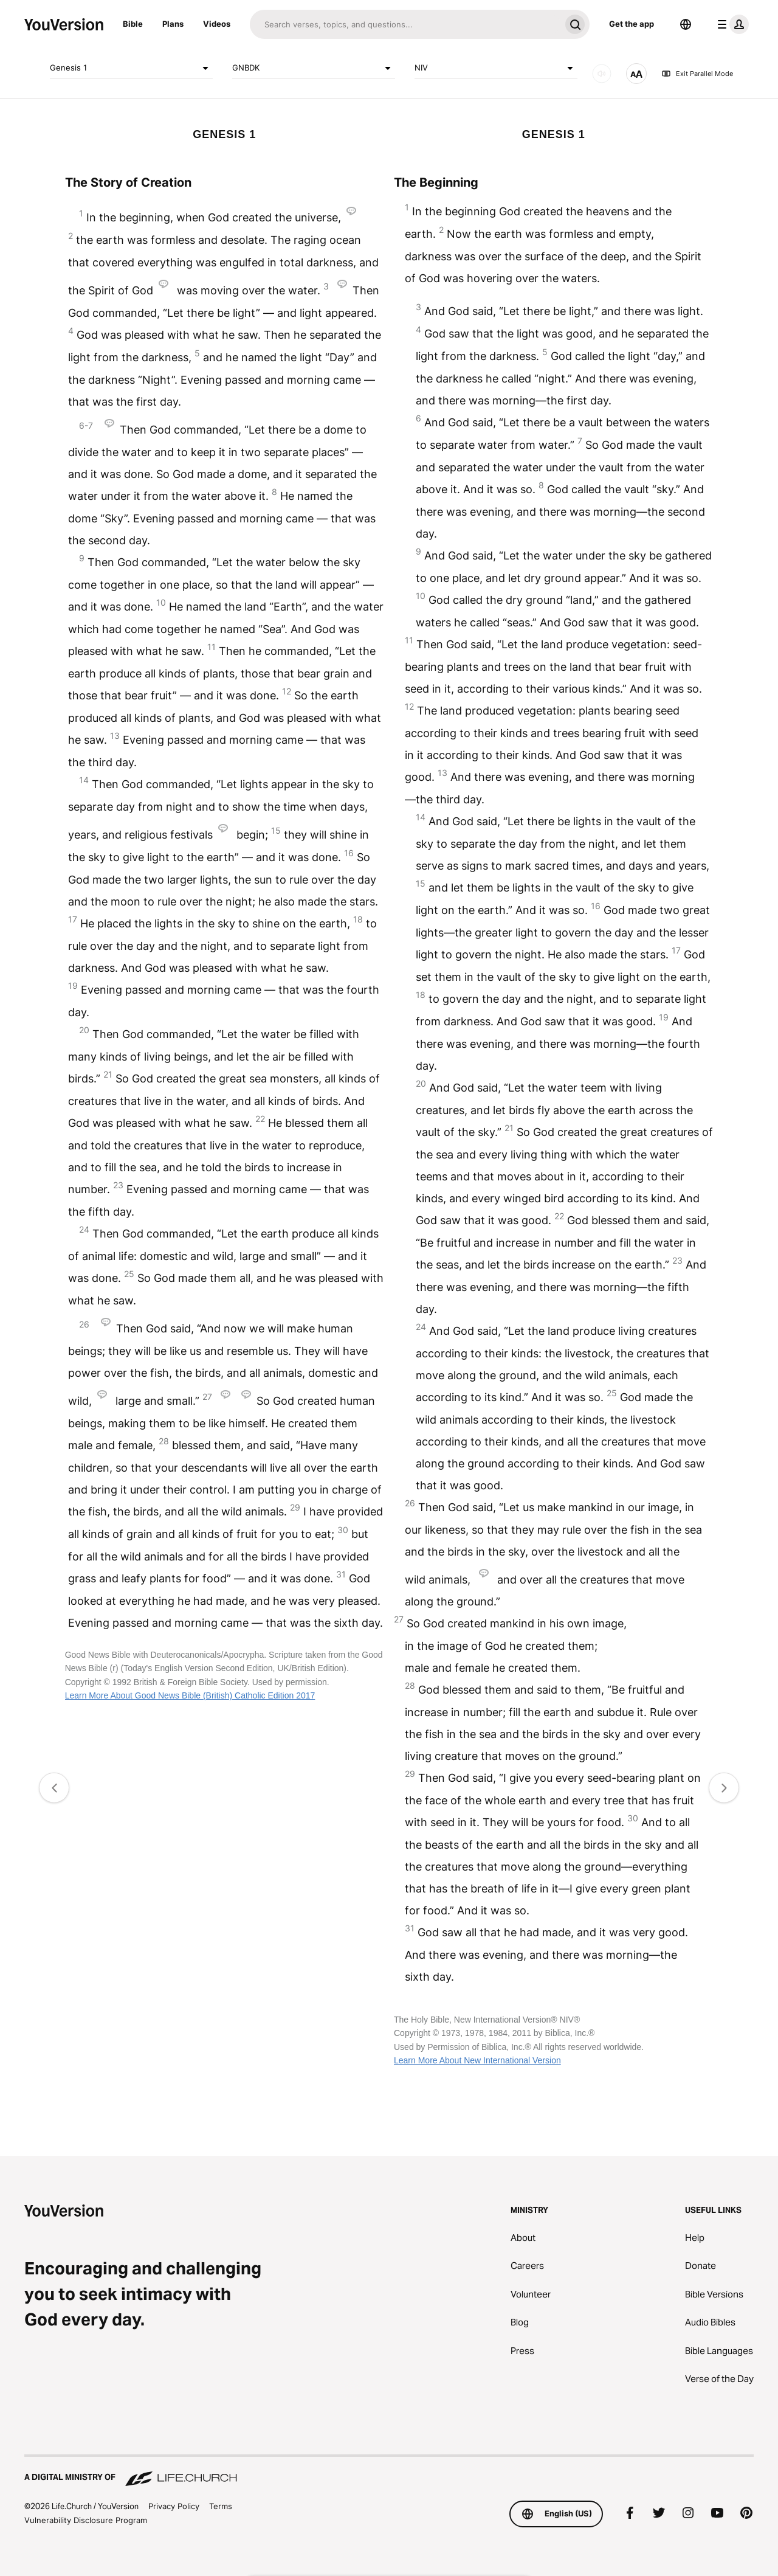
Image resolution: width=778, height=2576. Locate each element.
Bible (133, 24)
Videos (216, 24)
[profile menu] (730, 24)
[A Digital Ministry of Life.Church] (389, 2471)
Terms (220, 2506)
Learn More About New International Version (477, 2060)
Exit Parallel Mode (697, 73)
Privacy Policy (173, 2506)
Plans (173, 24)
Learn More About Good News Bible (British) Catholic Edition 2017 (190, 1695)
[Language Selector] (685, 24)
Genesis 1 (131, 68)
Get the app (631, 24)
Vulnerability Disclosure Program (85, 2520)
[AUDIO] (601, 73)
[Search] (405, 24)
